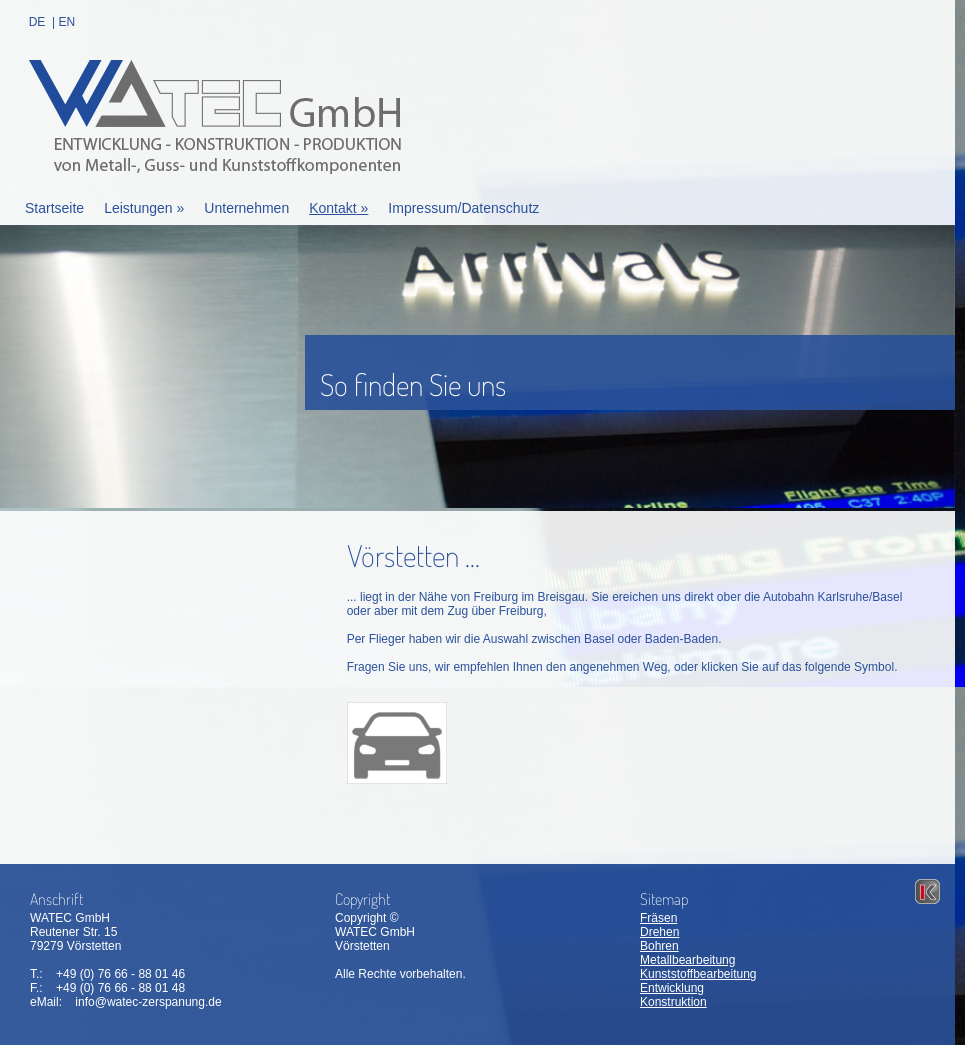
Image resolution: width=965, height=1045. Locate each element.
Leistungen (144, 208)
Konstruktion (673, 1002)
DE (37, 22)
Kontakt (338, 208)
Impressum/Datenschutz (463, 208)
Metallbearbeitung (687, 960)
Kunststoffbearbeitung (698, 974)
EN (66, 22)
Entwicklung (672, 988)
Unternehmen (246, 208)
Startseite (54, 208)
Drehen (659, 932)
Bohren (659, 946)
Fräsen (658, 918)
